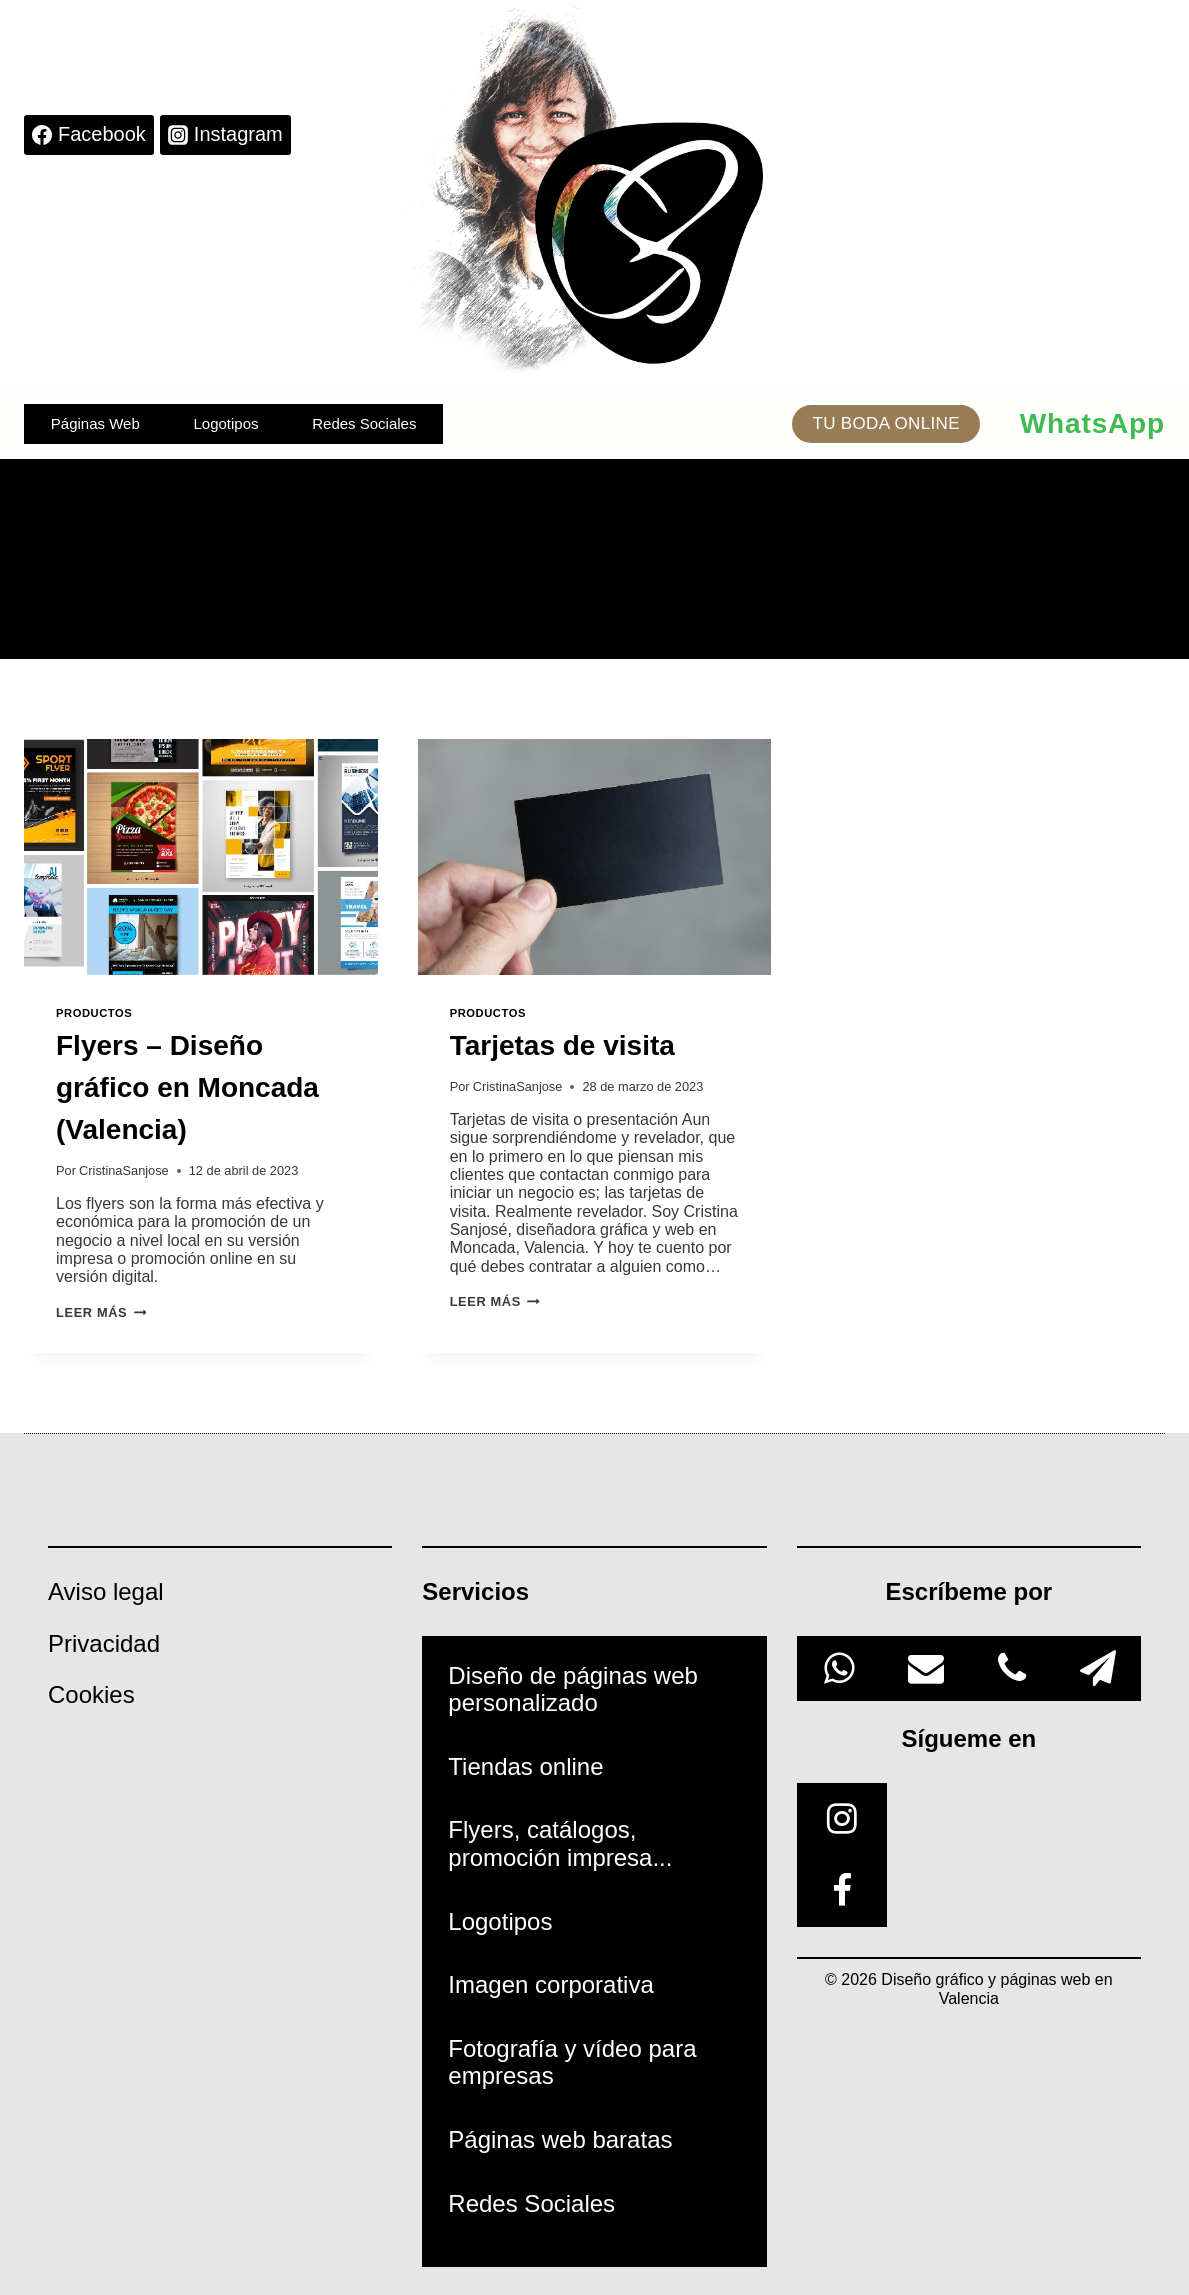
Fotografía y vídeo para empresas (572, 2062)
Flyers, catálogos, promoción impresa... (560, 1843)
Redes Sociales (364, 423)
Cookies (91, 1694)
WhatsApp (1092, 423)
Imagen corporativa (550, 1984)
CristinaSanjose (124, 1170)
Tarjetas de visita (562, 1045)
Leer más (101, 1312)
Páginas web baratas (560, 2139)
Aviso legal (106, 1591)
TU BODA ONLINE (885, 423)
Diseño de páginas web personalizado (573, 1689)
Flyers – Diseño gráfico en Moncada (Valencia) (187, 1087)
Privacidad (104, 1643)
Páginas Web (95, 423)
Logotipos (225, 423)
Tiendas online (525, 1766)
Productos (94, 1013)
